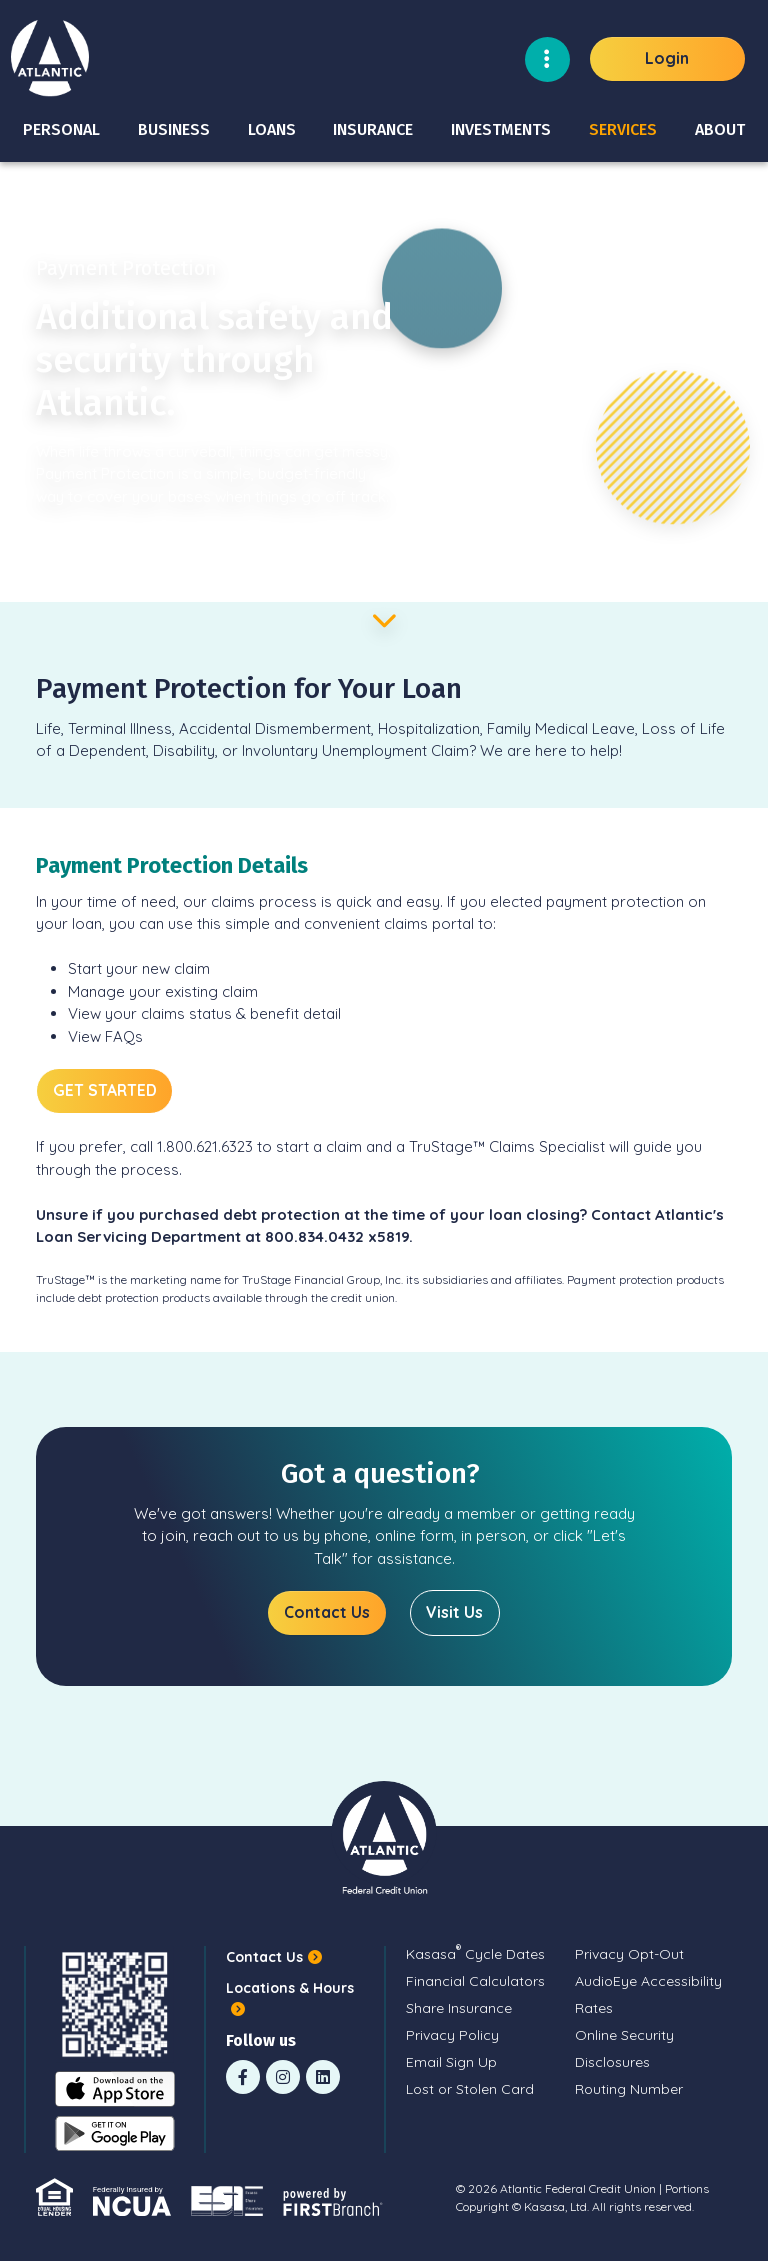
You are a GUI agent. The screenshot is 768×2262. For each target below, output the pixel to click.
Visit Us (455, 1613)
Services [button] (623, 129)
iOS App (115, 2090)
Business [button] (174, 129)
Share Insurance (459, 2008)
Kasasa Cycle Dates (475, 1954)
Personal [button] (61, 129)
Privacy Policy (452, 2035)
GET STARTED (106, 1090)
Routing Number (629, 2089)
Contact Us (327, 1613)
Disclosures (612, 2062)
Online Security (624, 2035)
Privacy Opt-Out (629, 1954)
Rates (594, 2008)
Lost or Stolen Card (470, 2089)
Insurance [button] (373, 129)
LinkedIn (323, 2077)
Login (667, 58)
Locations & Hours (290, 1989)
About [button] (720, 129)
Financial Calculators (475, 1981)
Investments (501, 129)
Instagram (283, 2077)
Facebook (243, 2077)
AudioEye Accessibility (648, 1981)
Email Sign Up (451, 2062)
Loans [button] (272, 129)
